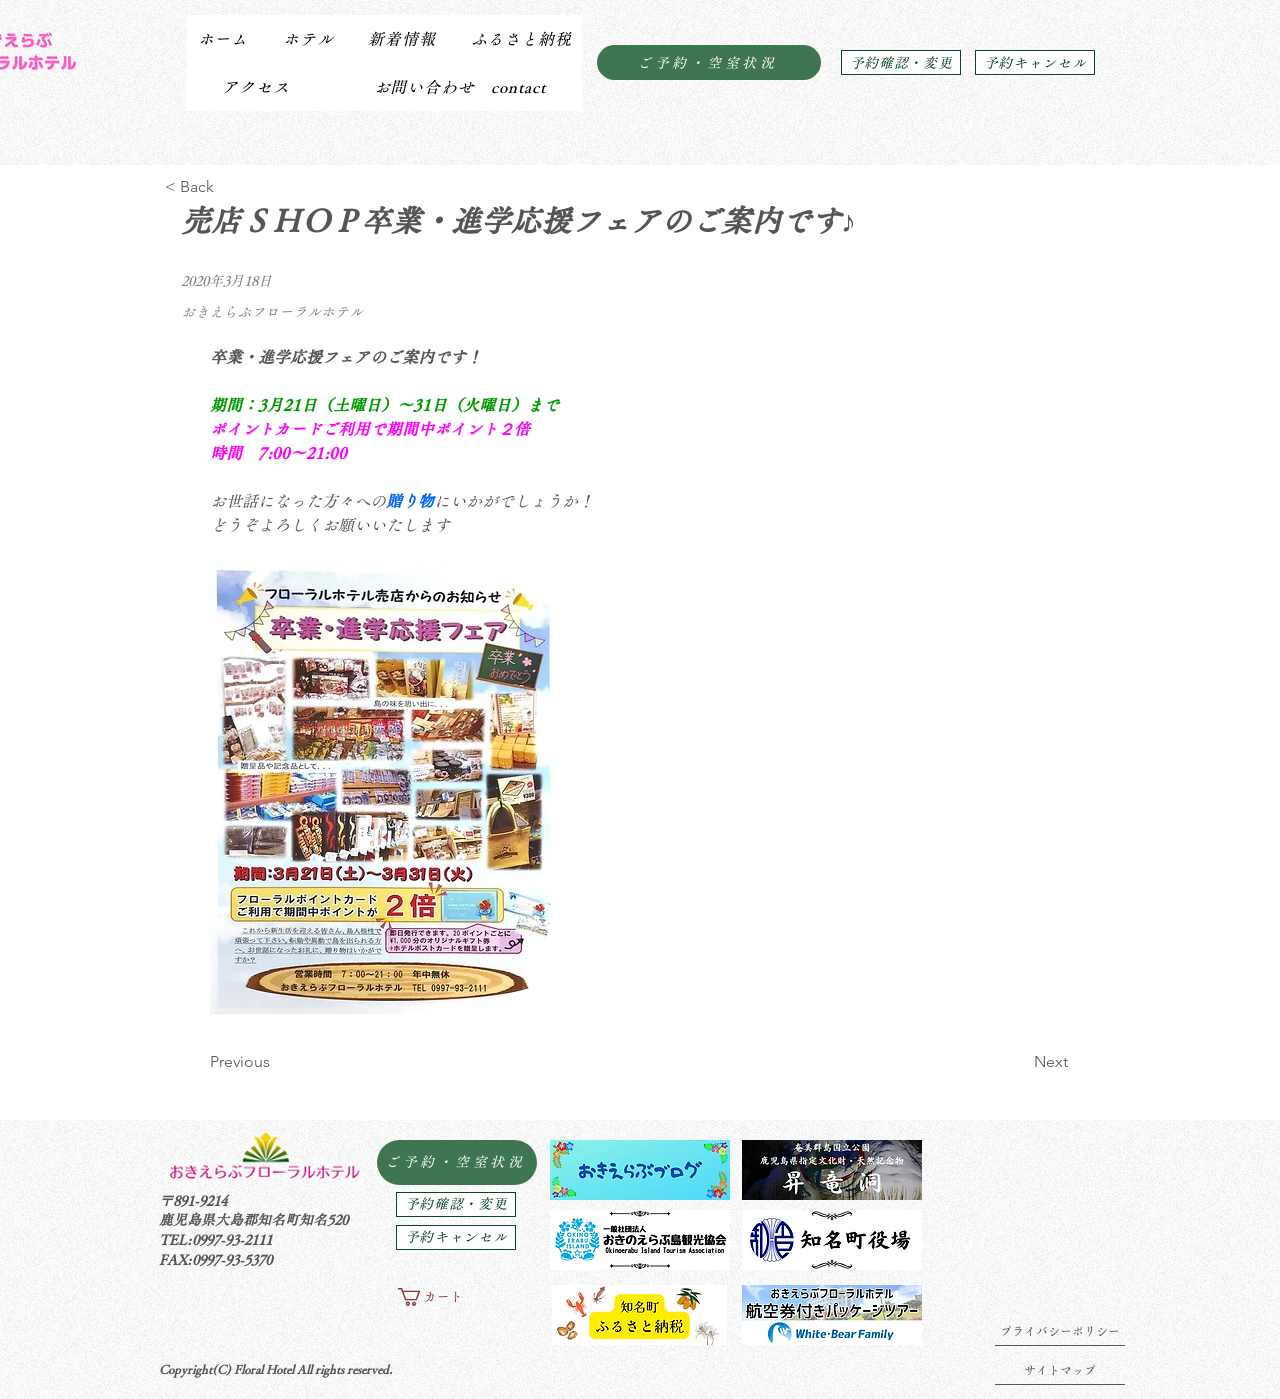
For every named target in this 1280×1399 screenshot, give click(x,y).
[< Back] (230, 187)
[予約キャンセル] (1035, 62)
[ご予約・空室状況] (709, 62)
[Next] (1018, 1062)
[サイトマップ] (1060, 1370)
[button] (307, 39)
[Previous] (275, 1062)
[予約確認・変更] (901, 62)
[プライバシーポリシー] (1060, 1331)
